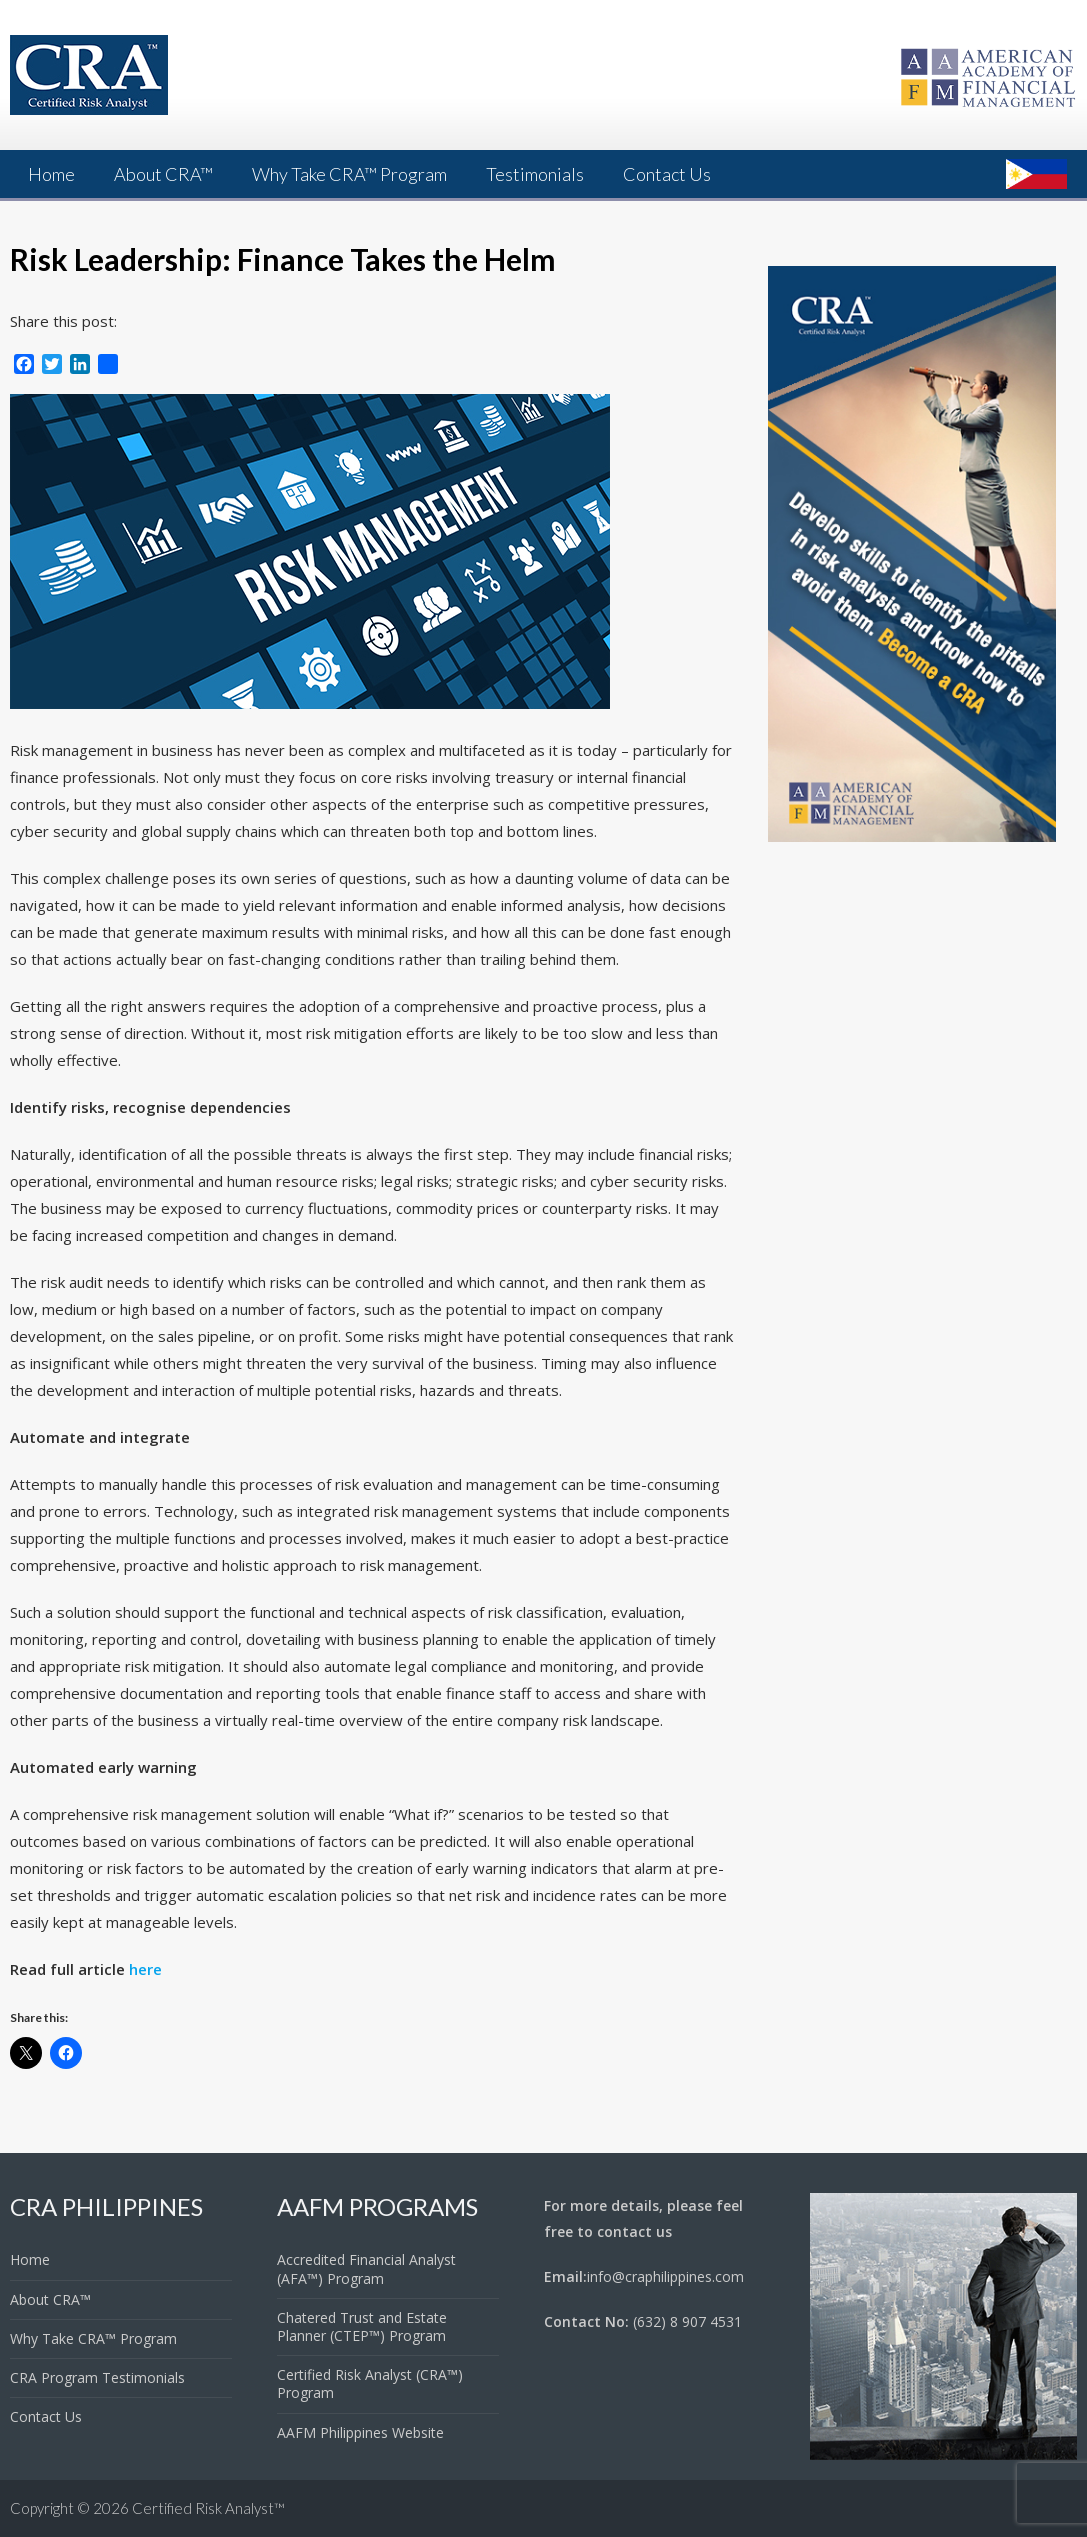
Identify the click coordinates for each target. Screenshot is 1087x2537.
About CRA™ (163, 174)
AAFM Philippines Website (360, 2432)
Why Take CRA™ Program (349, 174)
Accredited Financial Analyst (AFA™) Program (366, 2268)
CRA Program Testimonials (97, 2377)
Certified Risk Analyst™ (208, 2508)
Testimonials (535, 174)
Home (51, 174)
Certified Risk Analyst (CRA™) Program (370, 2383)
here (145, 1969)
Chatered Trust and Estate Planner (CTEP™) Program (362, 2326)
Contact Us (667, 174)
